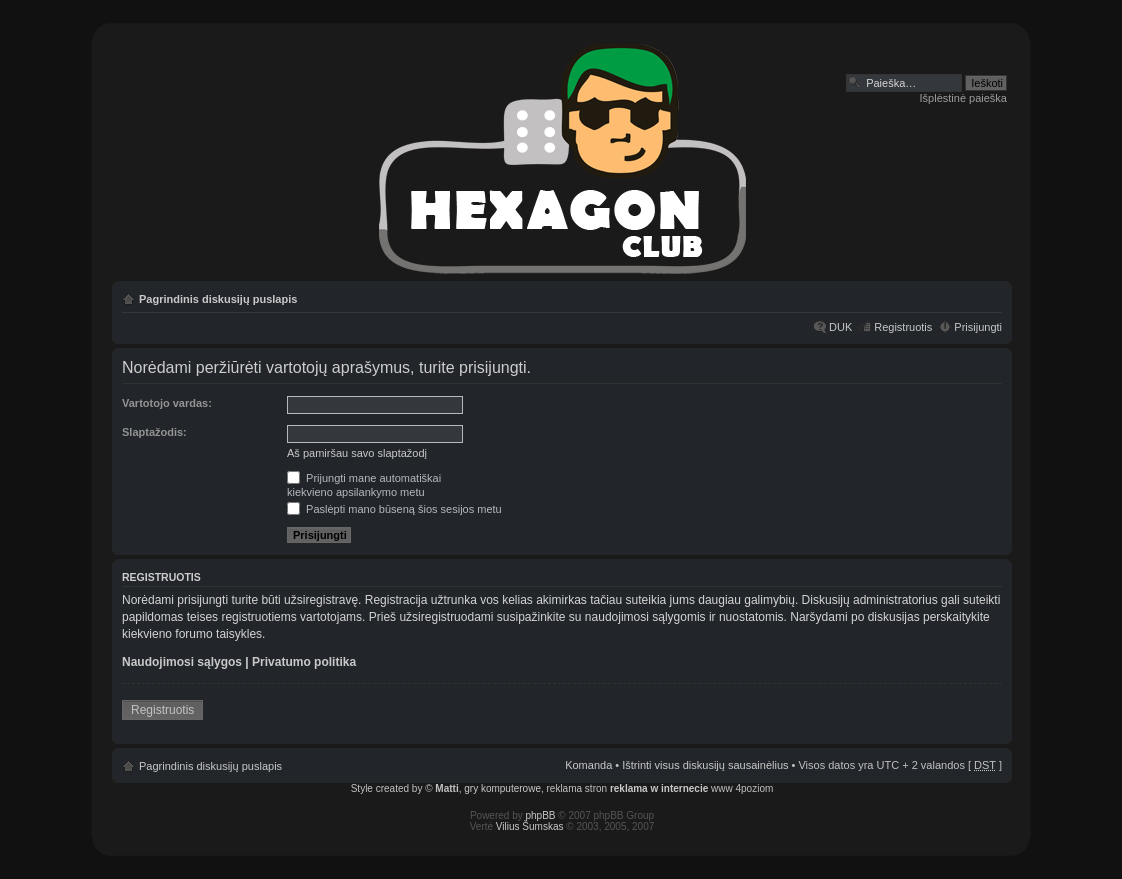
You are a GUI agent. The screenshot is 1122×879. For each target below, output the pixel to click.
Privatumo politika (304, 662)
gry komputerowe (502, 788)
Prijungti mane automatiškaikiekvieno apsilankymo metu (364, 485)
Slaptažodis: (154, 432)
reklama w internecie (659, 788)
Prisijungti (978, 327)
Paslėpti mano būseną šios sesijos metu (394, 509)
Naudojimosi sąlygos (182, 662)
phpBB (541, 815)
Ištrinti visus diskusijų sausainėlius (705, 765)
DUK (840, 327)
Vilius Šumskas (530, 826)
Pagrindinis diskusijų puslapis (218, 299)
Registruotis (903, 327)
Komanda (588, 765)
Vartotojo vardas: (167, 403)
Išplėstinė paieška (963, 98)
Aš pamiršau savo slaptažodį (357, 453)
